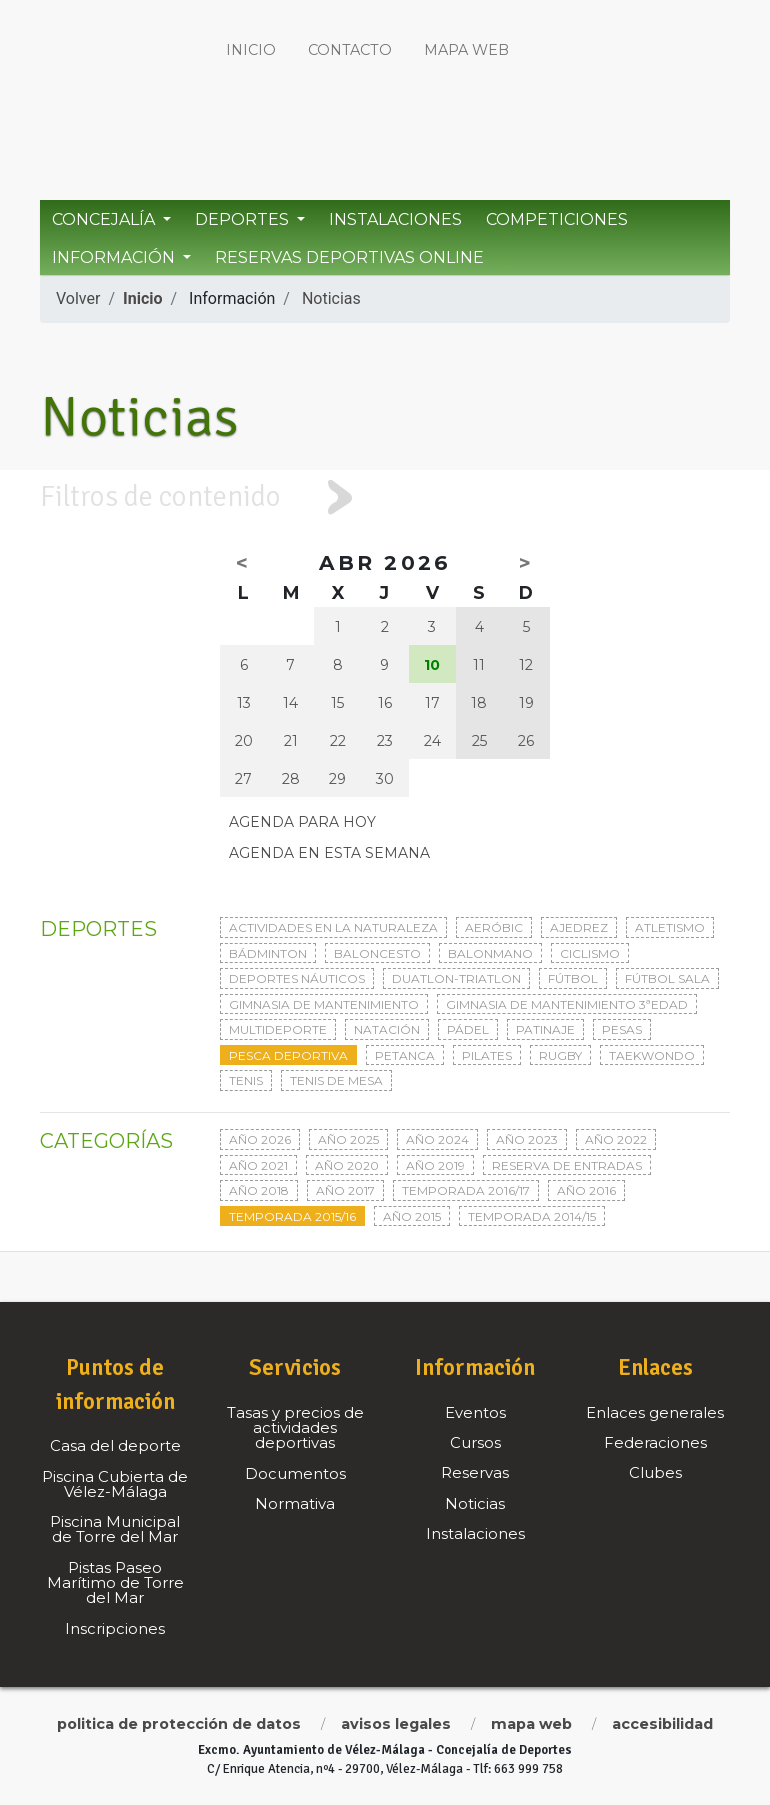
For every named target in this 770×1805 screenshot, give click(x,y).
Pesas (622, 1029)
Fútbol (573, 978)
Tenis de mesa (336, 1080)
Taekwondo (652, 1055)
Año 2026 (260, 1139)
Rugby (560, 1055)
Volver (78, 298)
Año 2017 (345, 1190)
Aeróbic (494, 927)
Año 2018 (259, 1190)
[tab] (385, 497)
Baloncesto (377, 953)
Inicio (251, 50)
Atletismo (670, 927)
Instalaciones (395, 219)
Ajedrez (579, 927)
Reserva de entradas (567, 1165)
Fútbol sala (667, 978)
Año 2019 (435, 1165)
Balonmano (490, 953)
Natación (387, 1029)
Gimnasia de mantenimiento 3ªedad (567, 1004)
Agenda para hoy (302, 822)
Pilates (487, 1055)
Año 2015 (412, 1216)
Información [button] (115, 257)
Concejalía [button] (105, 219)
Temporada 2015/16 (292, 1216)
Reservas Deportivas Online (349, 257)
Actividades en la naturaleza (333, 927)
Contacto (350, 50)
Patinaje (545, 1029)
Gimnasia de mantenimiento (324, 1004)
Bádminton (268, 953)
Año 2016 (586, 1190)
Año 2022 (616, 1139)
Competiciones (557, 219)
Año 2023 (527, 1139)
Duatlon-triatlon (456, 978)
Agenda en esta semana (329, 853)
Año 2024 (437, 1139)
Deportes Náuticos (297, 978)
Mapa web (466, 50)
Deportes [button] (244, 219)
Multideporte (278, 1029)
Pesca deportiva (288, 1055)
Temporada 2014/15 (532, 1216)
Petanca (405, 1055)
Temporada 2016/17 (466, 1190)
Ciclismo (590, 953)
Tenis (246, 1080)
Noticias (331, 298)
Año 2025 (348, 1139)
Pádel (468, 1029)
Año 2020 (347, 1165)
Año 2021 (258, 1165)
